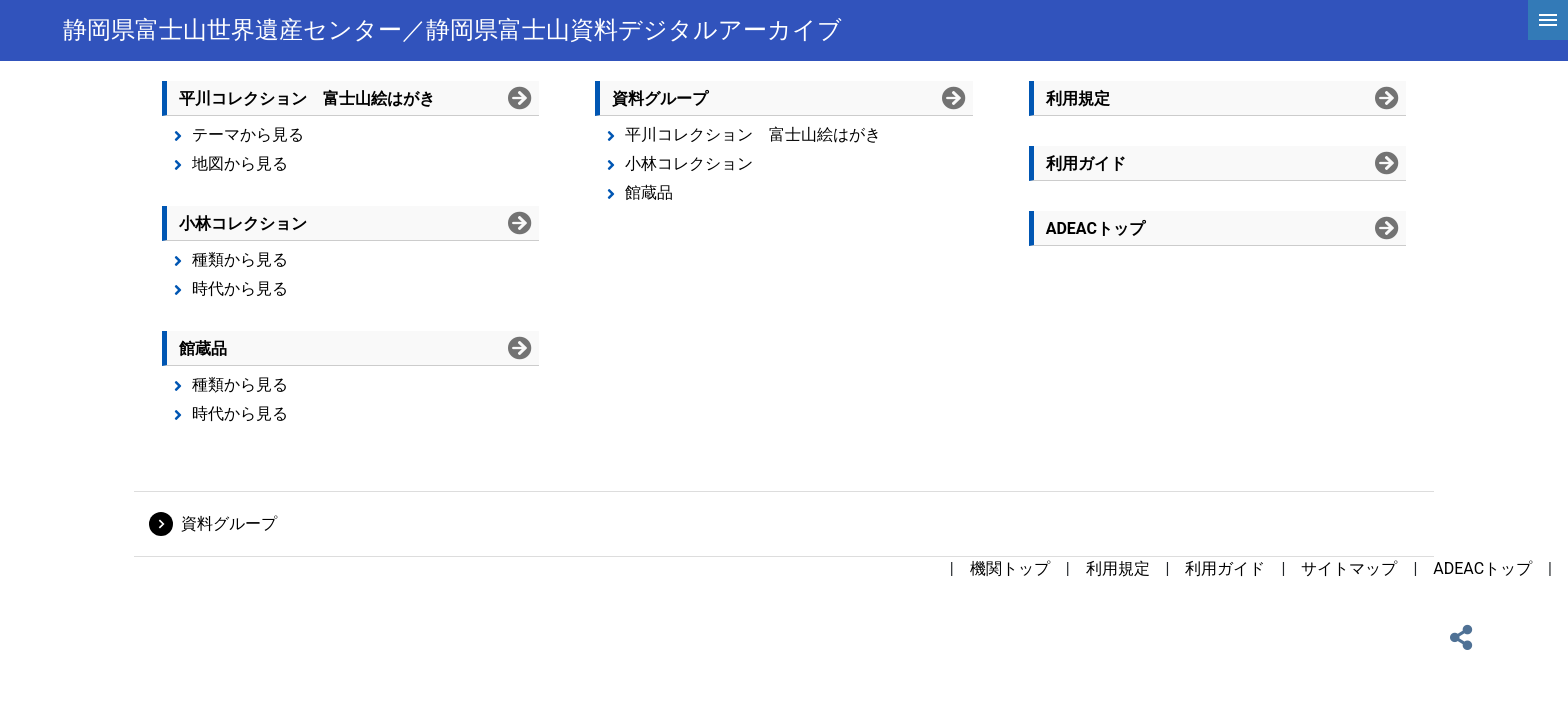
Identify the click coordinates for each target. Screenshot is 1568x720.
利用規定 (1118, 568)
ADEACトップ (1482, 568)
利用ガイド (1225, 568)
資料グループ (229, 523)
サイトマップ (1349, 568)
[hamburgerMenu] (1548, 20)
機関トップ (1010, 568)
